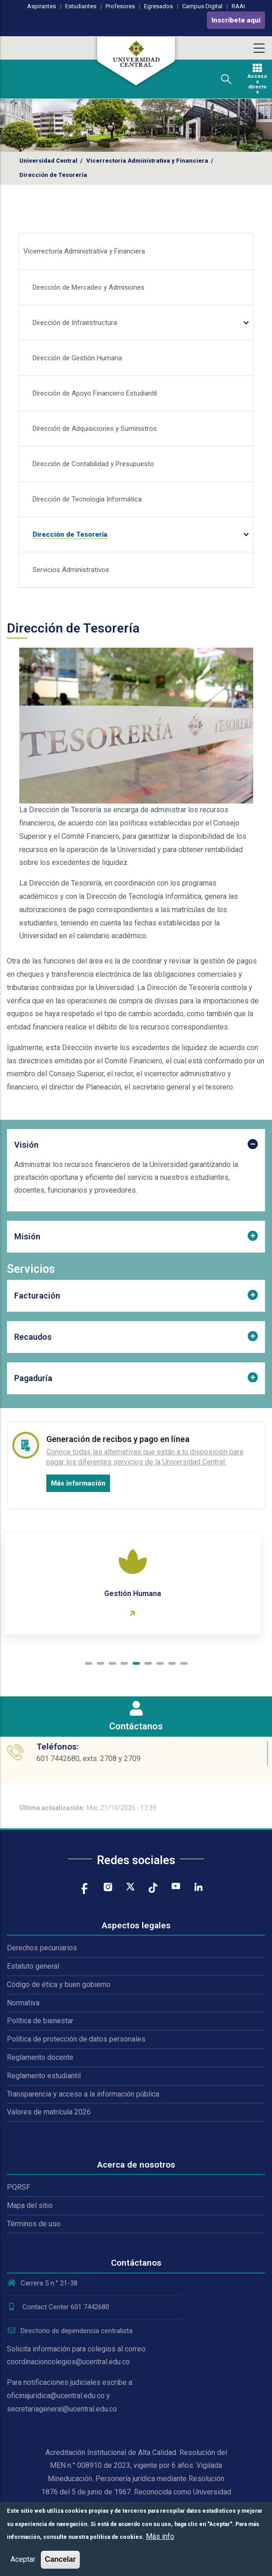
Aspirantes (41, 6)
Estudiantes (80, 6)
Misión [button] (27, 1236)
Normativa (23, 2002)
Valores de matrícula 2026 (49, 2112)
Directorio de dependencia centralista (70, 2331)
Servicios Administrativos (71, 570)
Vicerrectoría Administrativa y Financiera (147, 160)
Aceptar (23, 2559)
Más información (78, 1483)
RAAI (238, 6)
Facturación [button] (37, 1295)
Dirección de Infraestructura (75, 323)
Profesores (120, 6)
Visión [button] (26, 1145)
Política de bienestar (40, 2020)
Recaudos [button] (33, 1337)
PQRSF (18, 2187)
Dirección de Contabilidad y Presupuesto (93, 464)
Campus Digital (202, 6)
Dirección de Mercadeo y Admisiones (88, 287)
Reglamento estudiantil (44, 2075)
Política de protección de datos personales (76, 2039)
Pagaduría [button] (33, 1378)
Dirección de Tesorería (70, 534)
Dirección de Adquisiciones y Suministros (95, 428)
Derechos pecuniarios (42, 1947)
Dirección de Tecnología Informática (87, 499)
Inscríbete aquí (236, 20)
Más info (160, 2536)
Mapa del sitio (30, 2205)
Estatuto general (33, 1966)
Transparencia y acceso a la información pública (83, 2094)
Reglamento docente (40, 2057)
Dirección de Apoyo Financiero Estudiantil (95, 393)
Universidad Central (48, 160)
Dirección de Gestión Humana (77, 358)
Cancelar (60, 2559)
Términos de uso (34, 2223)
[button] (88, 1663)
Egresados (158, 6)
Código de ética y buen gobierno (59, 1984)
